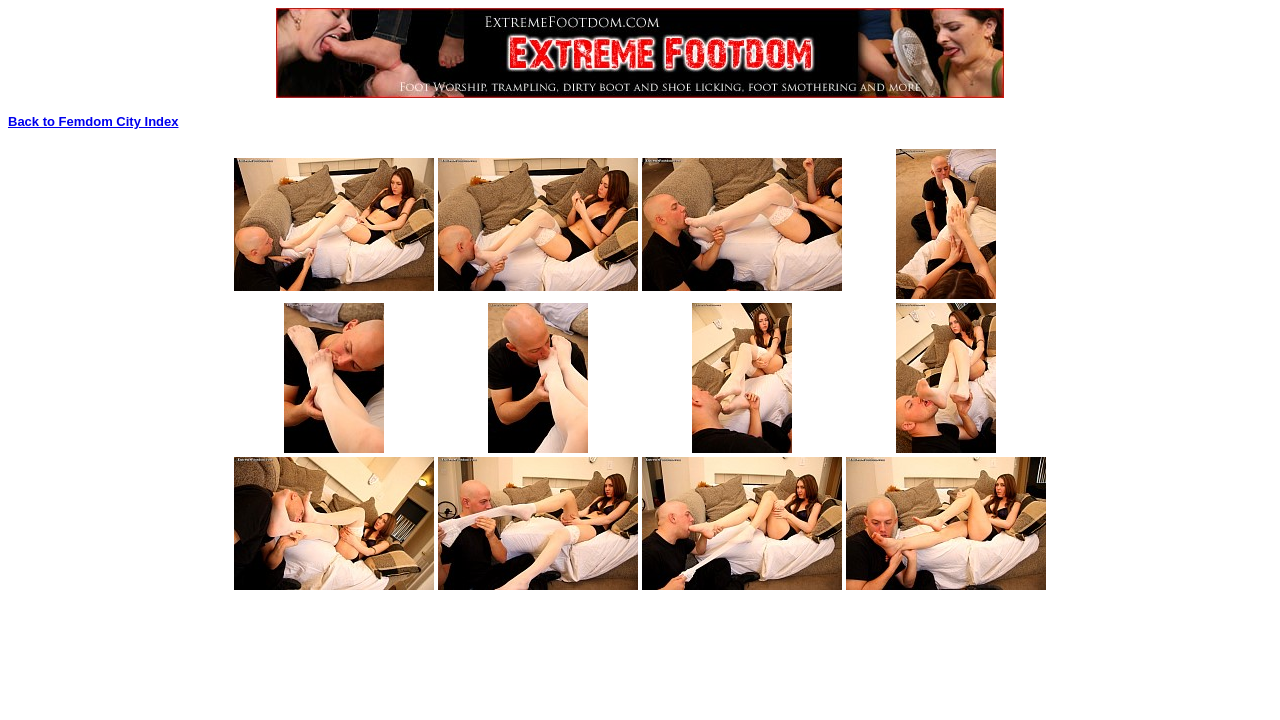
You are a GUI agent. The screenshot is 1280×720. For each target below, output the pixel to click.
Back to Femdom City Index (93, 121)
